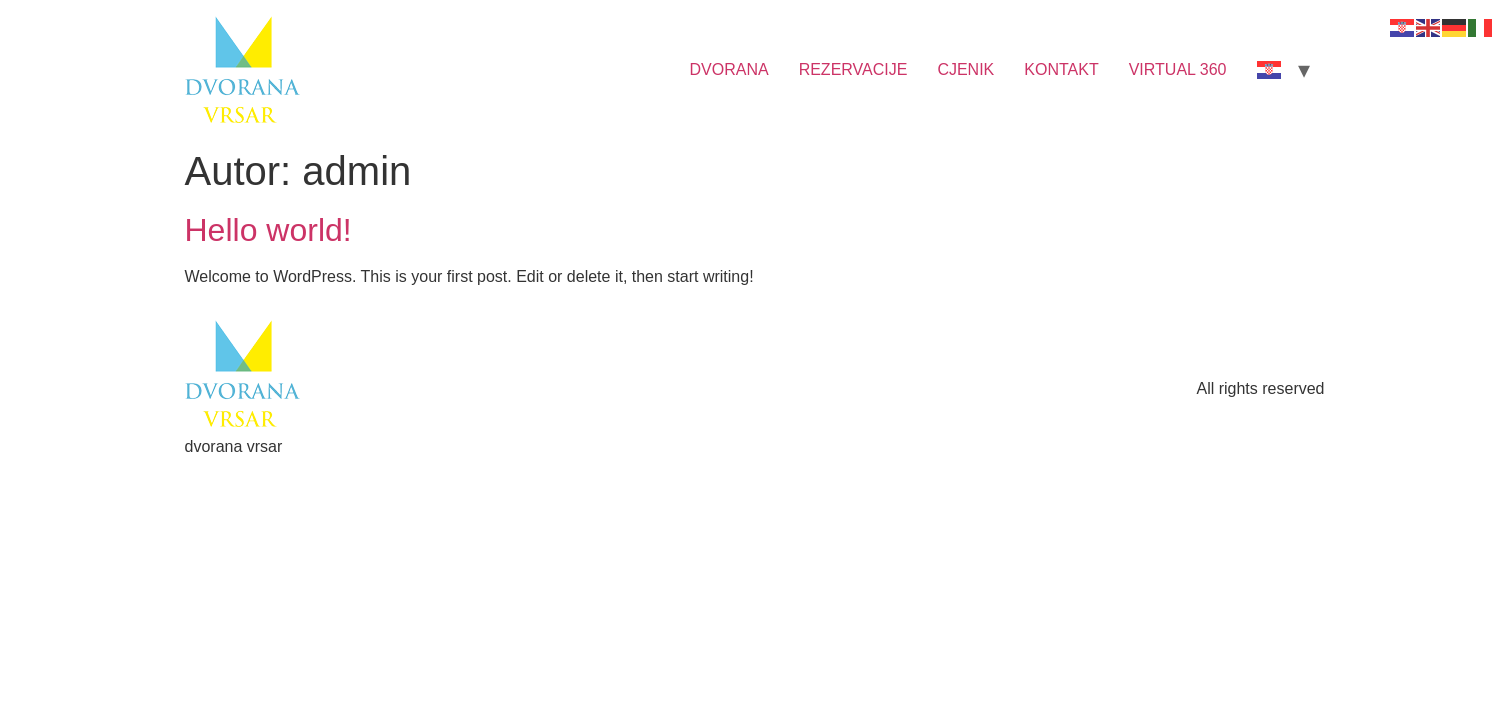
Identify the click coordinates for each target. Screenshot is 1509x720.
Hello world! (268, 230)
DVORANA (729, 69)
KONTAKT (1061, 69)
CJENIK (965, 69)
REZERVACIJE (853, 69)
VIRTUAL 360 (1178, 69)
